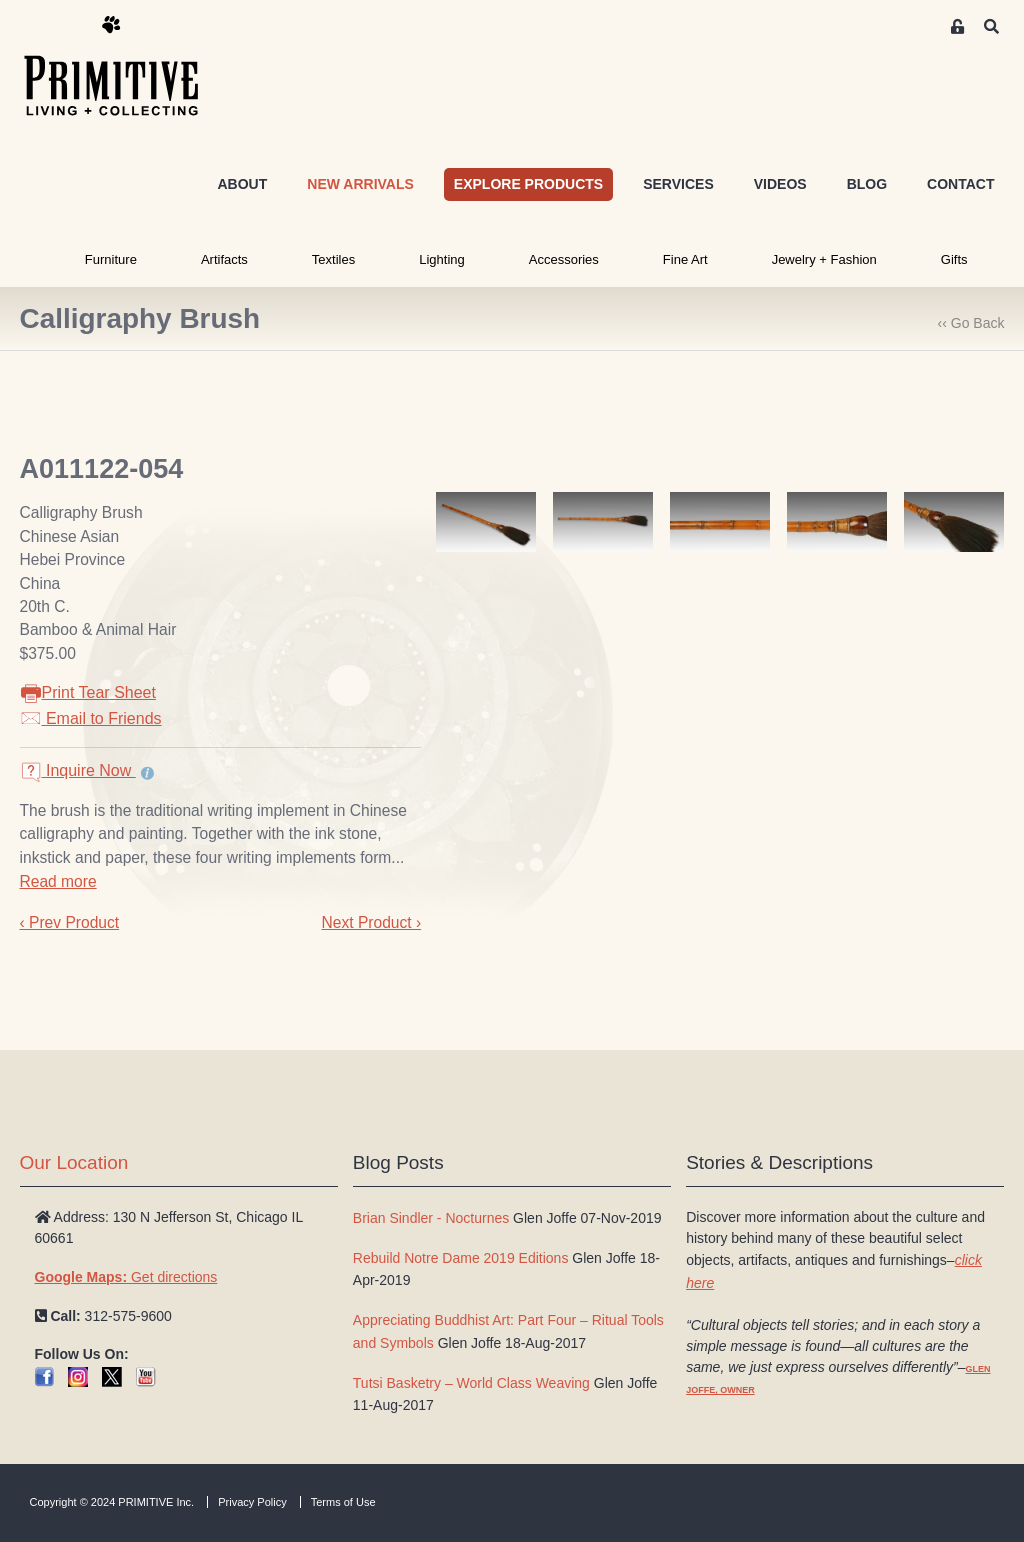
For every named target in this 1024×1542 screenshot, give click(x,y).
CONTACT (960, 184)
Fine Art (685, 259)
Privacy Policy (252, 1502)
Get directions (126, 1277)
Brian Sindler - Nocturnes (431, 1218)
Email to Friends (91, 718)
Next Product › (371, 922)
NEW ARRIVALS (360, 184)
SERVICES (678, 184)
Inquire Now (78, 770)
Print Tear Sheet (88, 692)
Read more (58, 881)
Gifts (954, 259)
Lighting (442, 259)
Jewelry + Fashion (824, 259)
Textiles (333, 259)
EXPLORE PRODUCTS (528, 184)
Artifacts (224, 259)
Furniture (111, 259)
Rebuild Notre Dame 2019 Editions (461, 1258)
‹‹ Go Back (971, 323)
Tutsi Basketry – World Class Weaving (471, 1383)
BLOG (867, 184)
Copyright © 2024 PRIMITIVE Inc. (112, 1502)
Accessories (564, 259)
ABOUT (242, 184)
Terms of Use (343, 1502)
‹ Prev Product (70, 922)
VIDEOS (780, 184)
